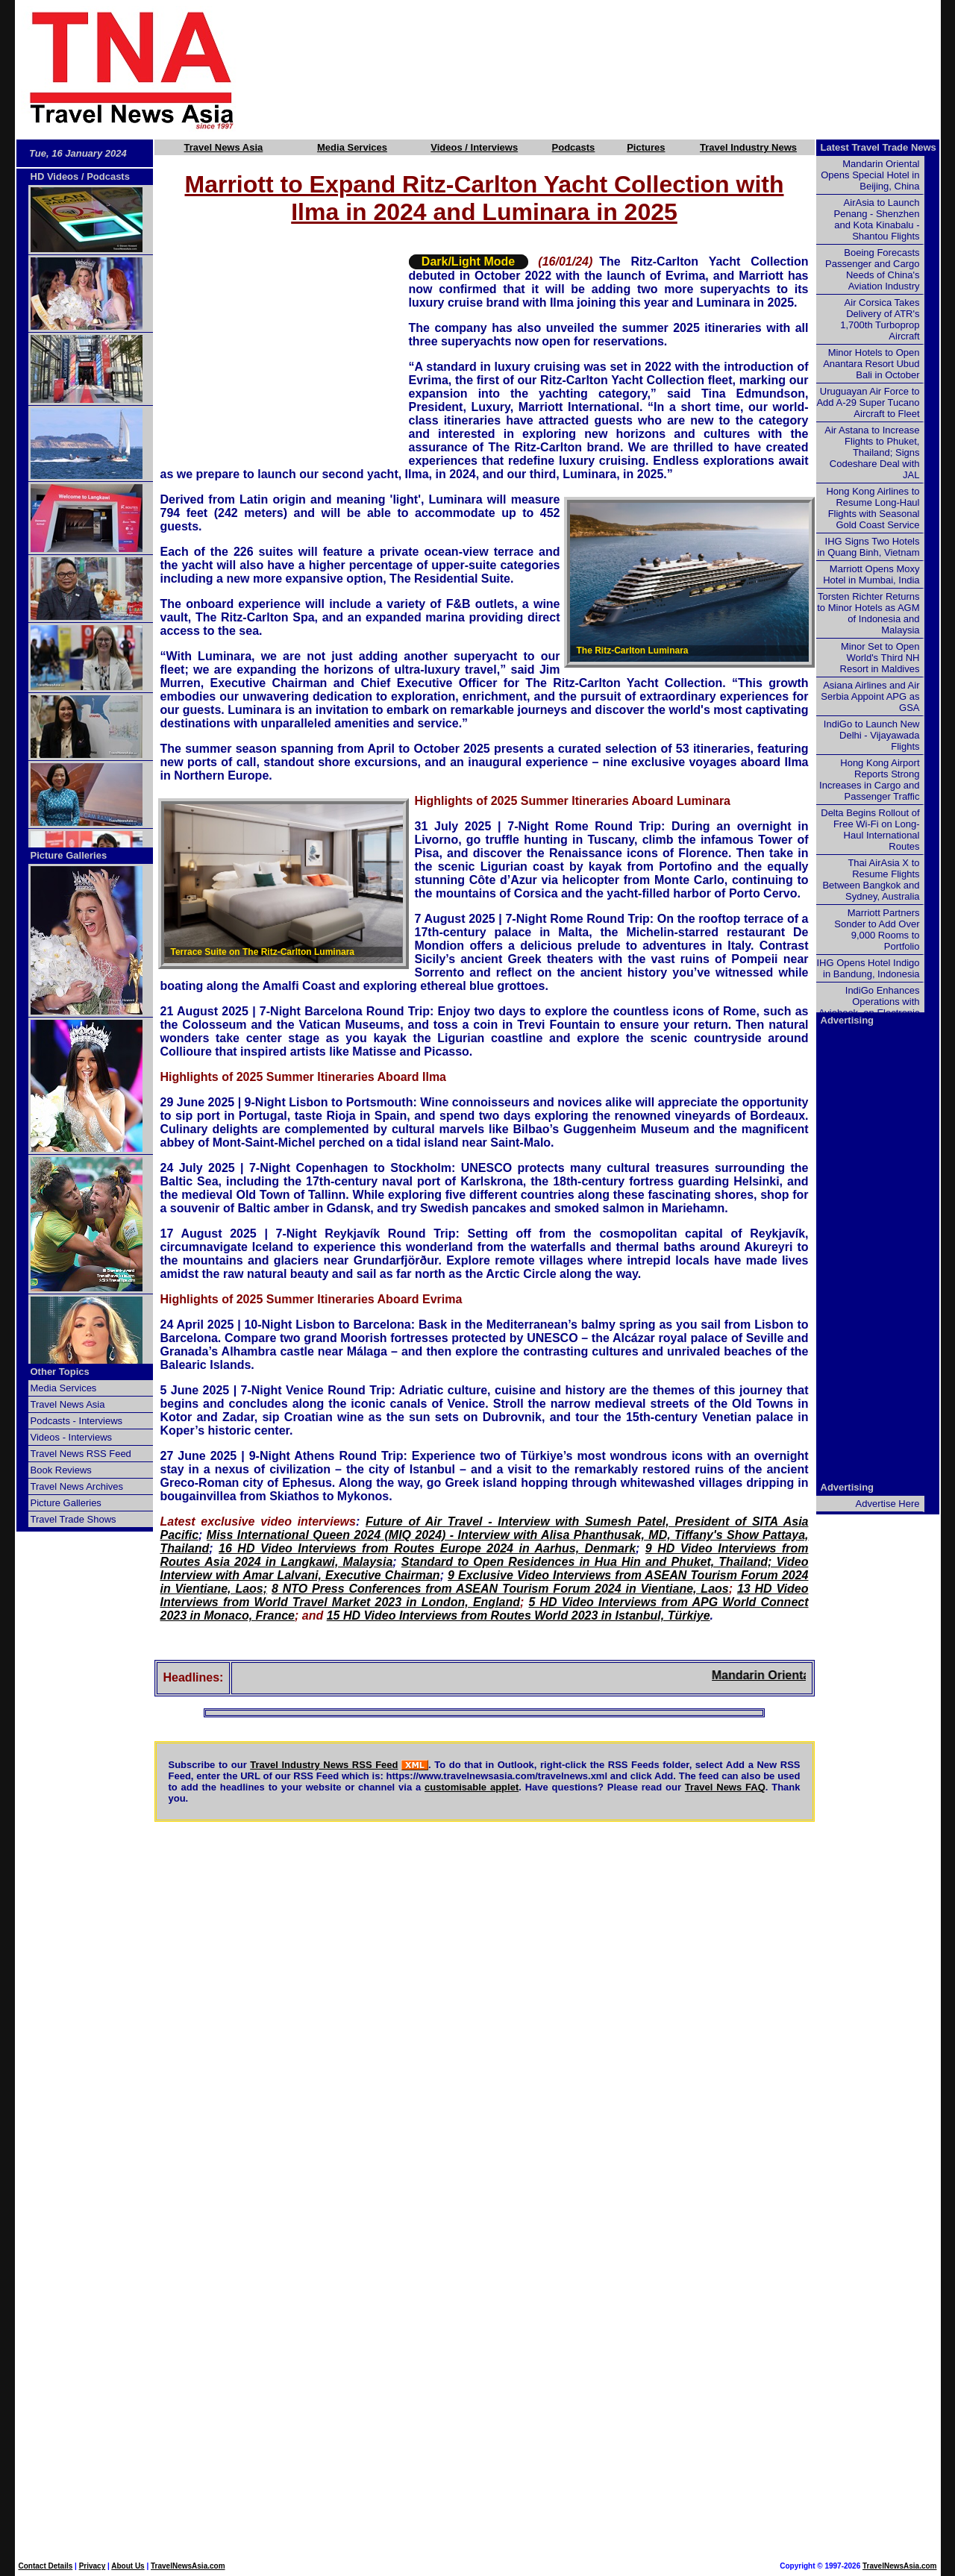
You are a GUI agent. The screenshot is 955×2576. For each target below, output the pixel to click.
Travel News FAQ (725, 1787)
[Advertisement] (613, 69)
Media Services (352, 147)
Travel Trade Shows (73, 1519)
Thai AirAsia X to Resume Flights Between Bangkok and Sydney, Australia (870, 879)
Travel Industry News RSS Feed (324, 1764)
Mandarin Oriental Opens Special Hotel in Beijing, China (870, 175)
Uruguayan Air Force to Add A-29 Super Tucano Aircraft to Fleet (867, 402)
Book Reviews (61, 1470)
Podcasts (573, 147)
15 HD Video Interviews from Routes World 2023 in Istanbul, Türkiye (518, 1615)
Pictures (646, 147)
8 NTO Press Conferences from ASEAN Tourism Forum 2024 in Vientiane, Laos (500, 1588)
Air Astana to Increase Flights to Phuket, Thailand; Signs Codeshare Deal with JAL (871, 452)
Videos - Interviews (72, 1437)
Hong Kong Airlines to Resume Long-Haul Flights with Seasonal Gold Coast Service (872, 508)
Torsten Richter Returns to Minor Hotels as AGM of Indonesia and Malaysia (868, 613)
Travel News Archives (77, 1486)
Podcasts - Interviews (77, 1420)
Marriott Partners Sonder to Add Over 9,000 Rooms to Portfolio (876, 929)
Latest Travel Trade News (878, 147)
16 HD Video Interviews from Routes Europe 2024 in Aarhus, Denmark (427, 1548)
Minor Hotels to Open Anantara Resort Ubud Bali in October (871, 363)
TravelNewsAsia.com (188, 2566)
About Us (127, 2566)
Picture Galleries (69, 855)
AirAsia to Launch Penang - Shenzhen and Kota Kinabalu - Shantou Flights (877, 219)
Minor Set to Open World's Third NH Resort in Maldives (880, 657)
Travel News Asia (223, 147)
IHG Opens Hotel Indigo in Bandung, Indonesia (867, 968)
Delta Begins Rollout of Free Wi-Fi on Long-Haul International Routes (870, 829)
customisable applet (472, 1787)
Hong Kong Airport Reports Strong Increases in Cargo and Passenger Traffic (869, 779)
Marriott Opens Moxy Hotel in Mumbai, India (871, 574)
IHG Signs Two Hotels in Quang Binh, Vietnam (868, 547)
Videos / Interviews (474, 147)
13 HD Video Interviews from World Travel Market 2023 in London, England (484, 1595)
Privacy (92, 2566)
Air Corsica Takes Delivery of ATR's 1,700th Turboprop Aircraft (879, 319)
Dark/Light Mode (468, 261)
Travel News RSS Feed (81, 1453)
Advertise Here (888, 1503)
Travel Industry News (748, 147)
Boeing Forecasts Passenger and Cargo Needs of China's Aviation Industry (872, 269)
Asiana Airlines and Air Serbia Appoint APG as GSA (870, 696)
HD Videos (55, 176)
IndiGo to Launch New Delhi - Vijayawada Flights (872, 735)
